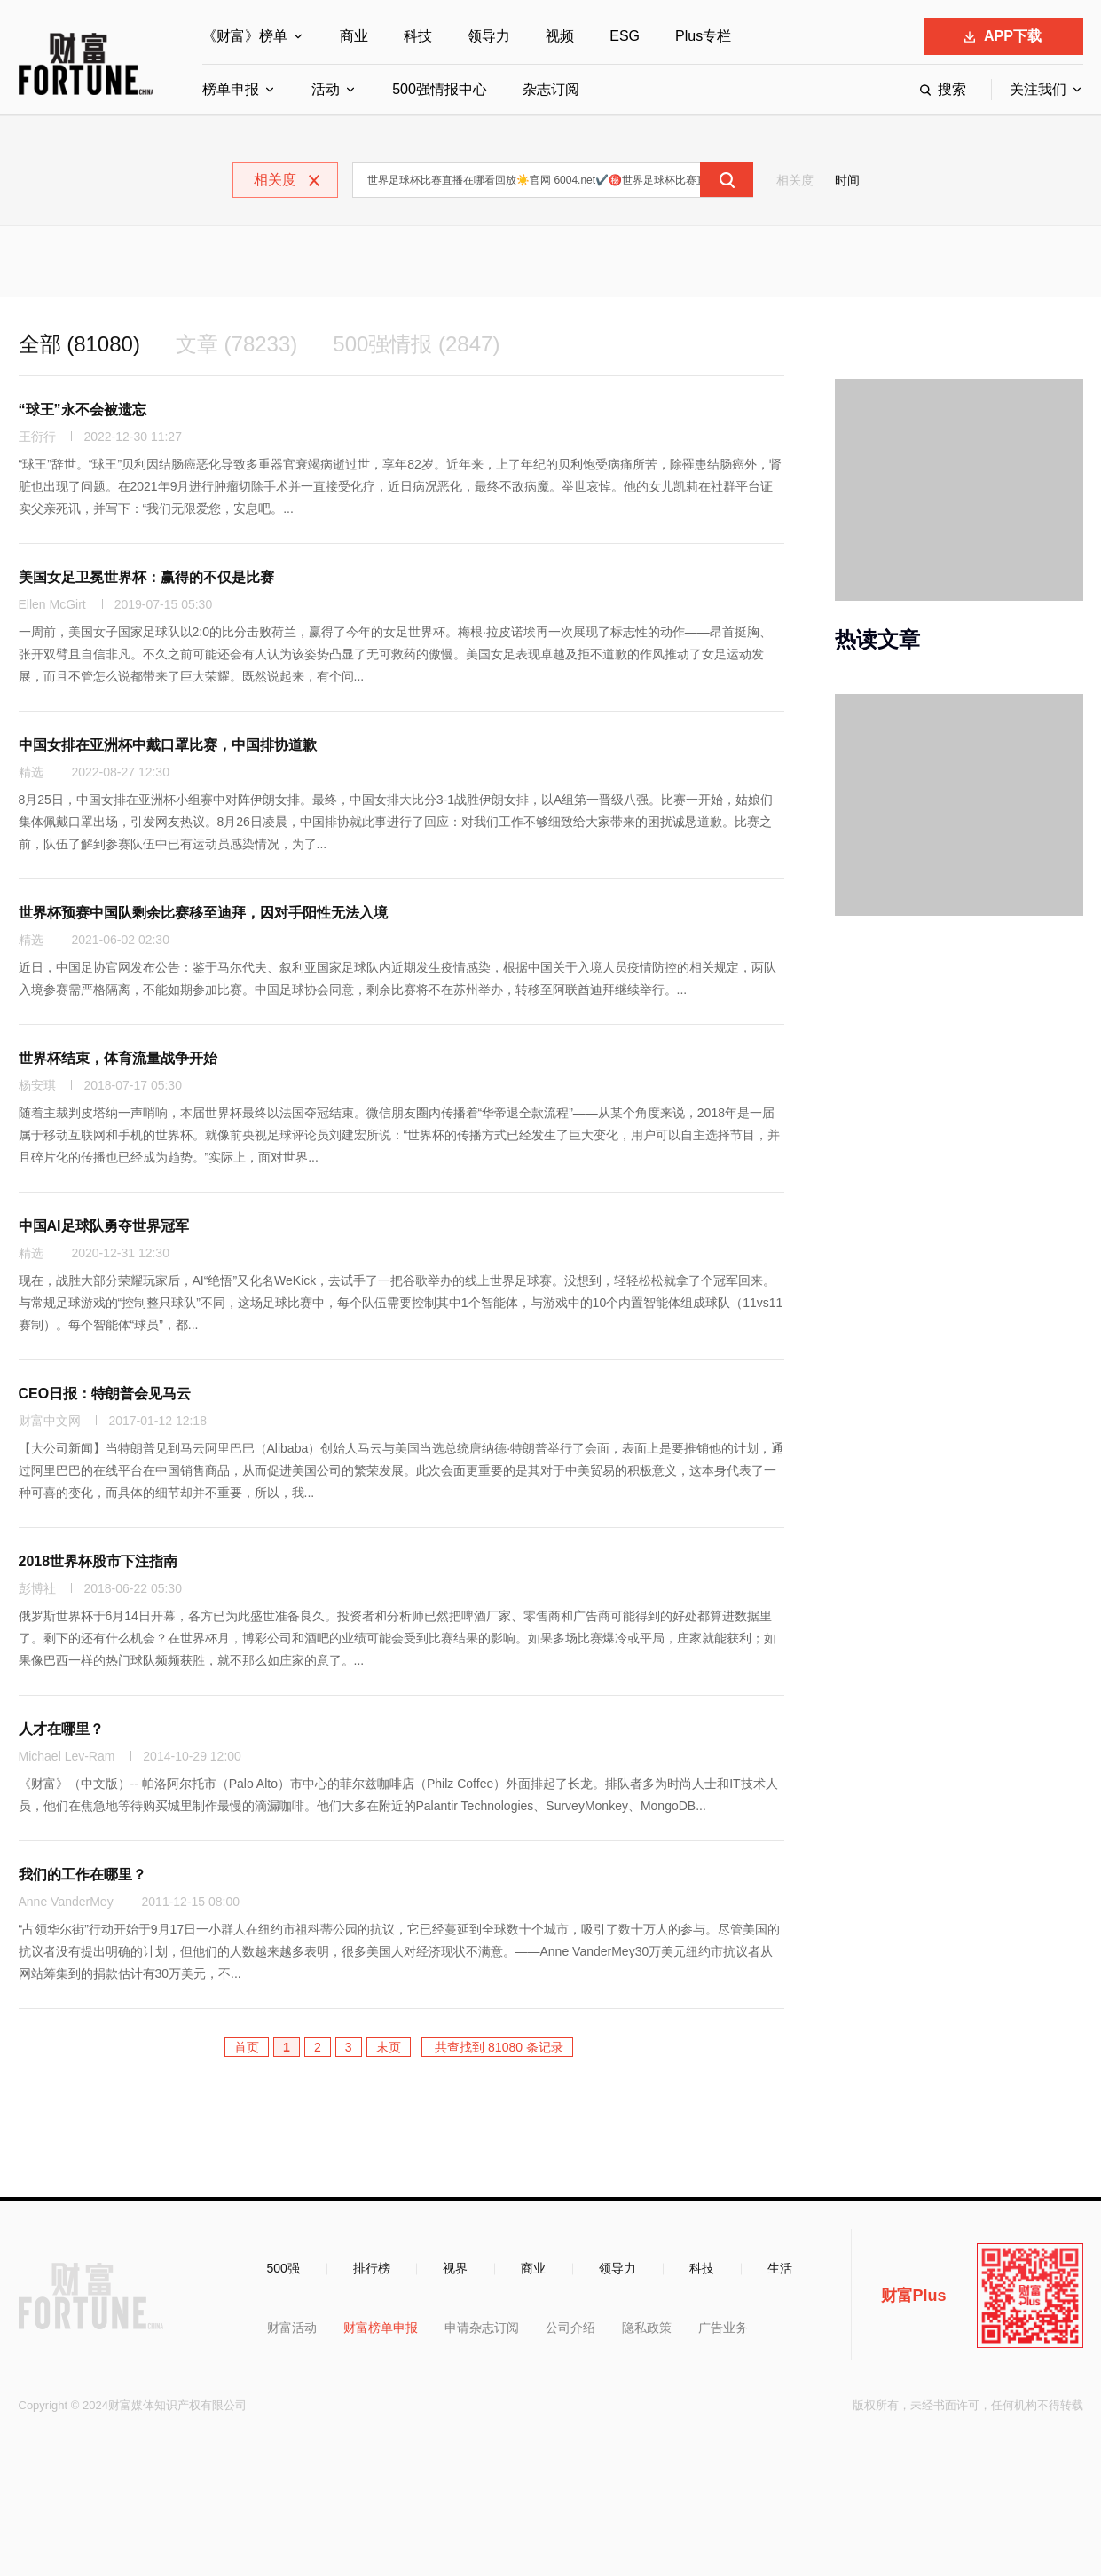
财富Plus (914, 2295)
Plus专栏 (703, 35)
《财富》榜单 (244, 35)
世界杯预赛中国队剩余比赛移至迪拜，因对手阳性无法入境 (203, 912)
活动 (325, 89)
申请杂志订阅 (481, 2327)
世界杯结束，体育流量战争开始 (118, 1058)
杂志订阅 (551, 89)
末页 (388, 2047)
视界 (455, 2268)
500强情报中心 (439, 89)
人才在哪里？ (61, 1729)
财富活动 (292, 2327)
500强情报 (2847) (416, 344)
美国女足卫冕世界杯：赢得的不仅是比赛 (146, 577)
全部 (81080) (79, 344)
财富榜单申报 (380, 2327)
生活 (779, 2268)
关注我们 (1038, 89)
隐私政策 (647, 2327)
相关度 (795, 180)
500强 (283, 2268)
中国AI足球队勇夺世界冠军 (104, 1225)
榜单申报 (230, 89)
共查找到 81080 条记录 (497, 2047)
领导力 (489, 35)
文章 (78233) (236, 344)
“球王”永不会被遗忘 (82, 409)
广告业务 (723, 2327)
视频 (560, 35)
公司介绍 (570, 2327)
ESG (624, 35)
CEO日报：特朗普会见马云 (105, 1393)
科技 (418, 35)
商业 (354, 35)
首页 (246, 2047)
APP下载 (1003, 35)
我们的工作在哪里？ (82, 1874)
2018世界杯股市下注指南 (98, 1561)
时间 (847, 180)
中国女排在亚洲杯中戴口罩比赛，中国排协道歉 (168, 744)
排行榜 (371, 2268)
